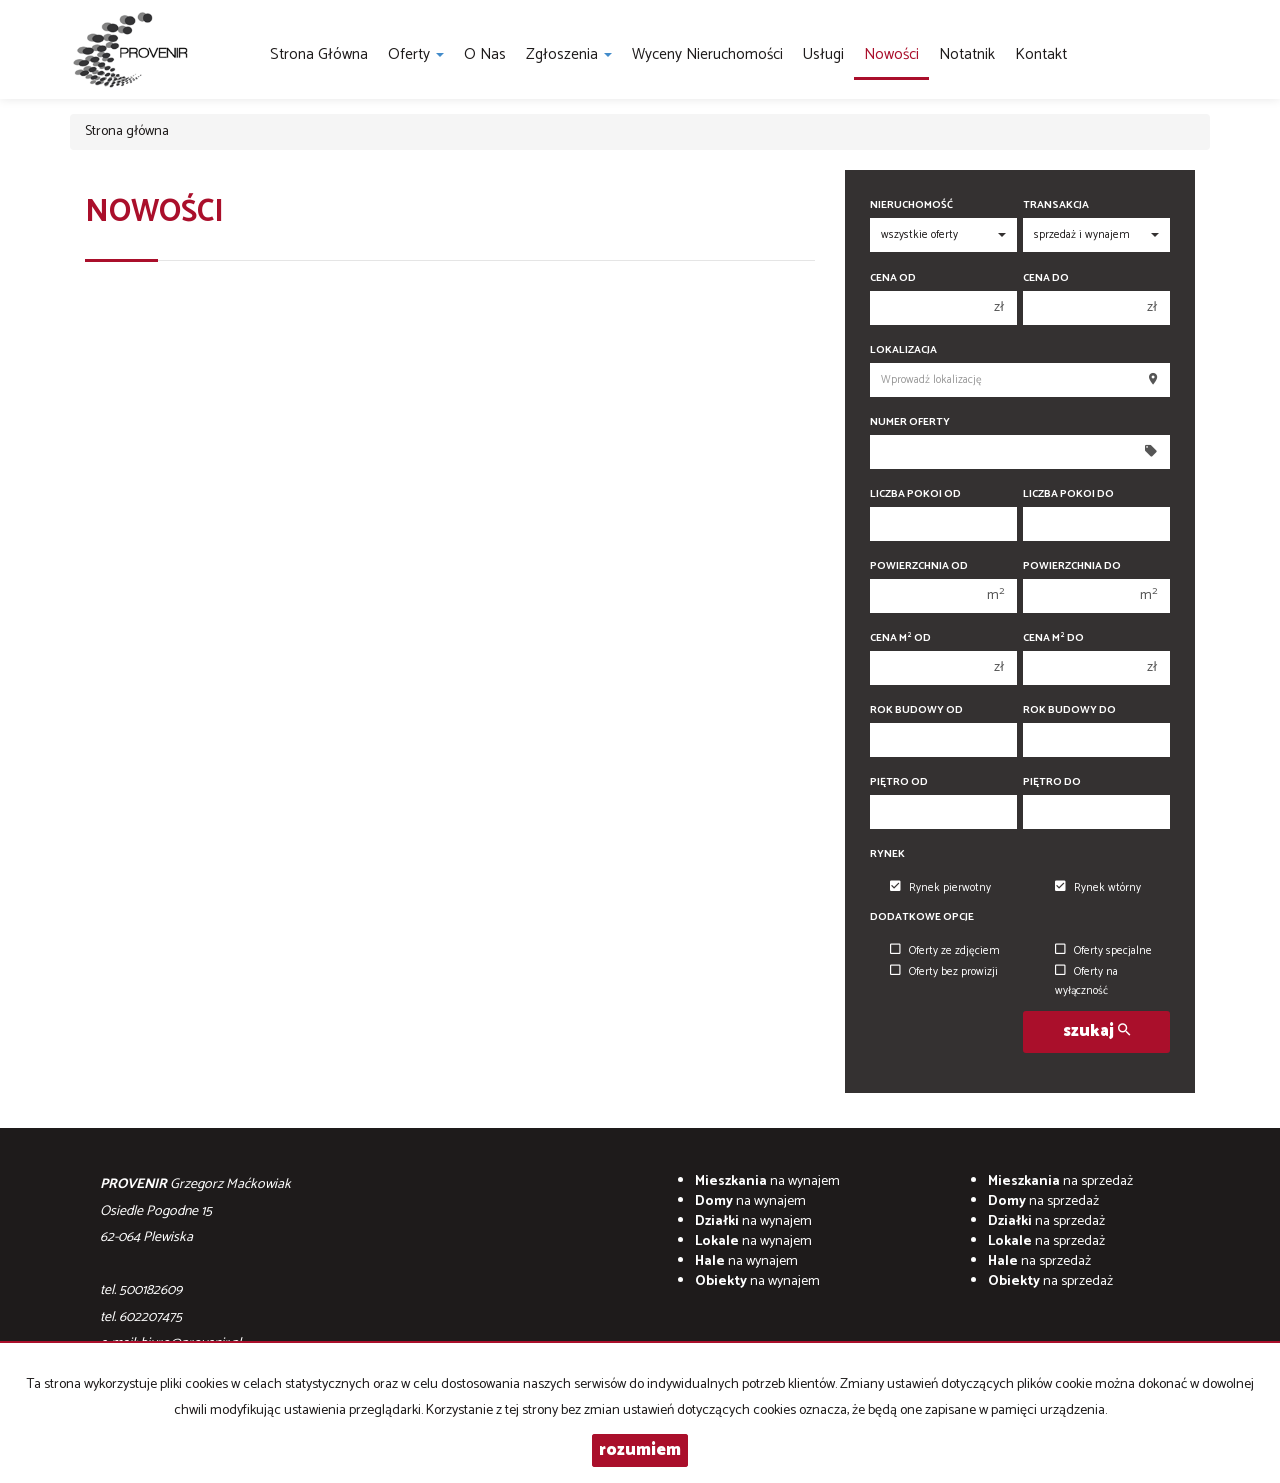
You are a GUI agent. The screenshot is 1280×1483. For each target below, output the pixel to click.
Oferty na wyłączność (1086, 981)
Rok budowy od (916, 710)
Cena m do (1053, 638)
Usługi (823, 54)
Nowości (891, 54)
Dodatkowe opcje (922, 917)
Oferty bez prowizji (944, 972)
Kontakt (1041, 54)
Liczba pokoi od (915, 494)
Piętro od (899, 782)
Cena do (1046, 278)
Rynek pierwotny (940, 888)
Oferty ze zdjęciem (945, 951)
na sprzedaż (1060, 1181)
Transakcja (1056, 205)
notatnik (967, 54)
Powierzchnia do (1072, 566)
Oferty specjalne (1103, 951)
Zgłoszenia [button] (569, 54)
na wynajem (767, 1181)
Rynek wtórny (1098, 888)
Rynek (887, 854)
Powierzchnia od (919, 566)
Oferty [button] (416, 54)
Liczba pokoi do (1068, 494)
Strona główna (319, 54)
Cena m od (900, 638)
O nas (485, 54)
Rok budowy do (1069, 710)
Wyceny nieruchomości (707, 54)
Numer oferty (910, 422)
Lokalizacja (903, 350)
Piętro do (1052, 782)
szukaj (1096, 1031)
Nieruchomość (911, 205)
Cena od (893, 278)
